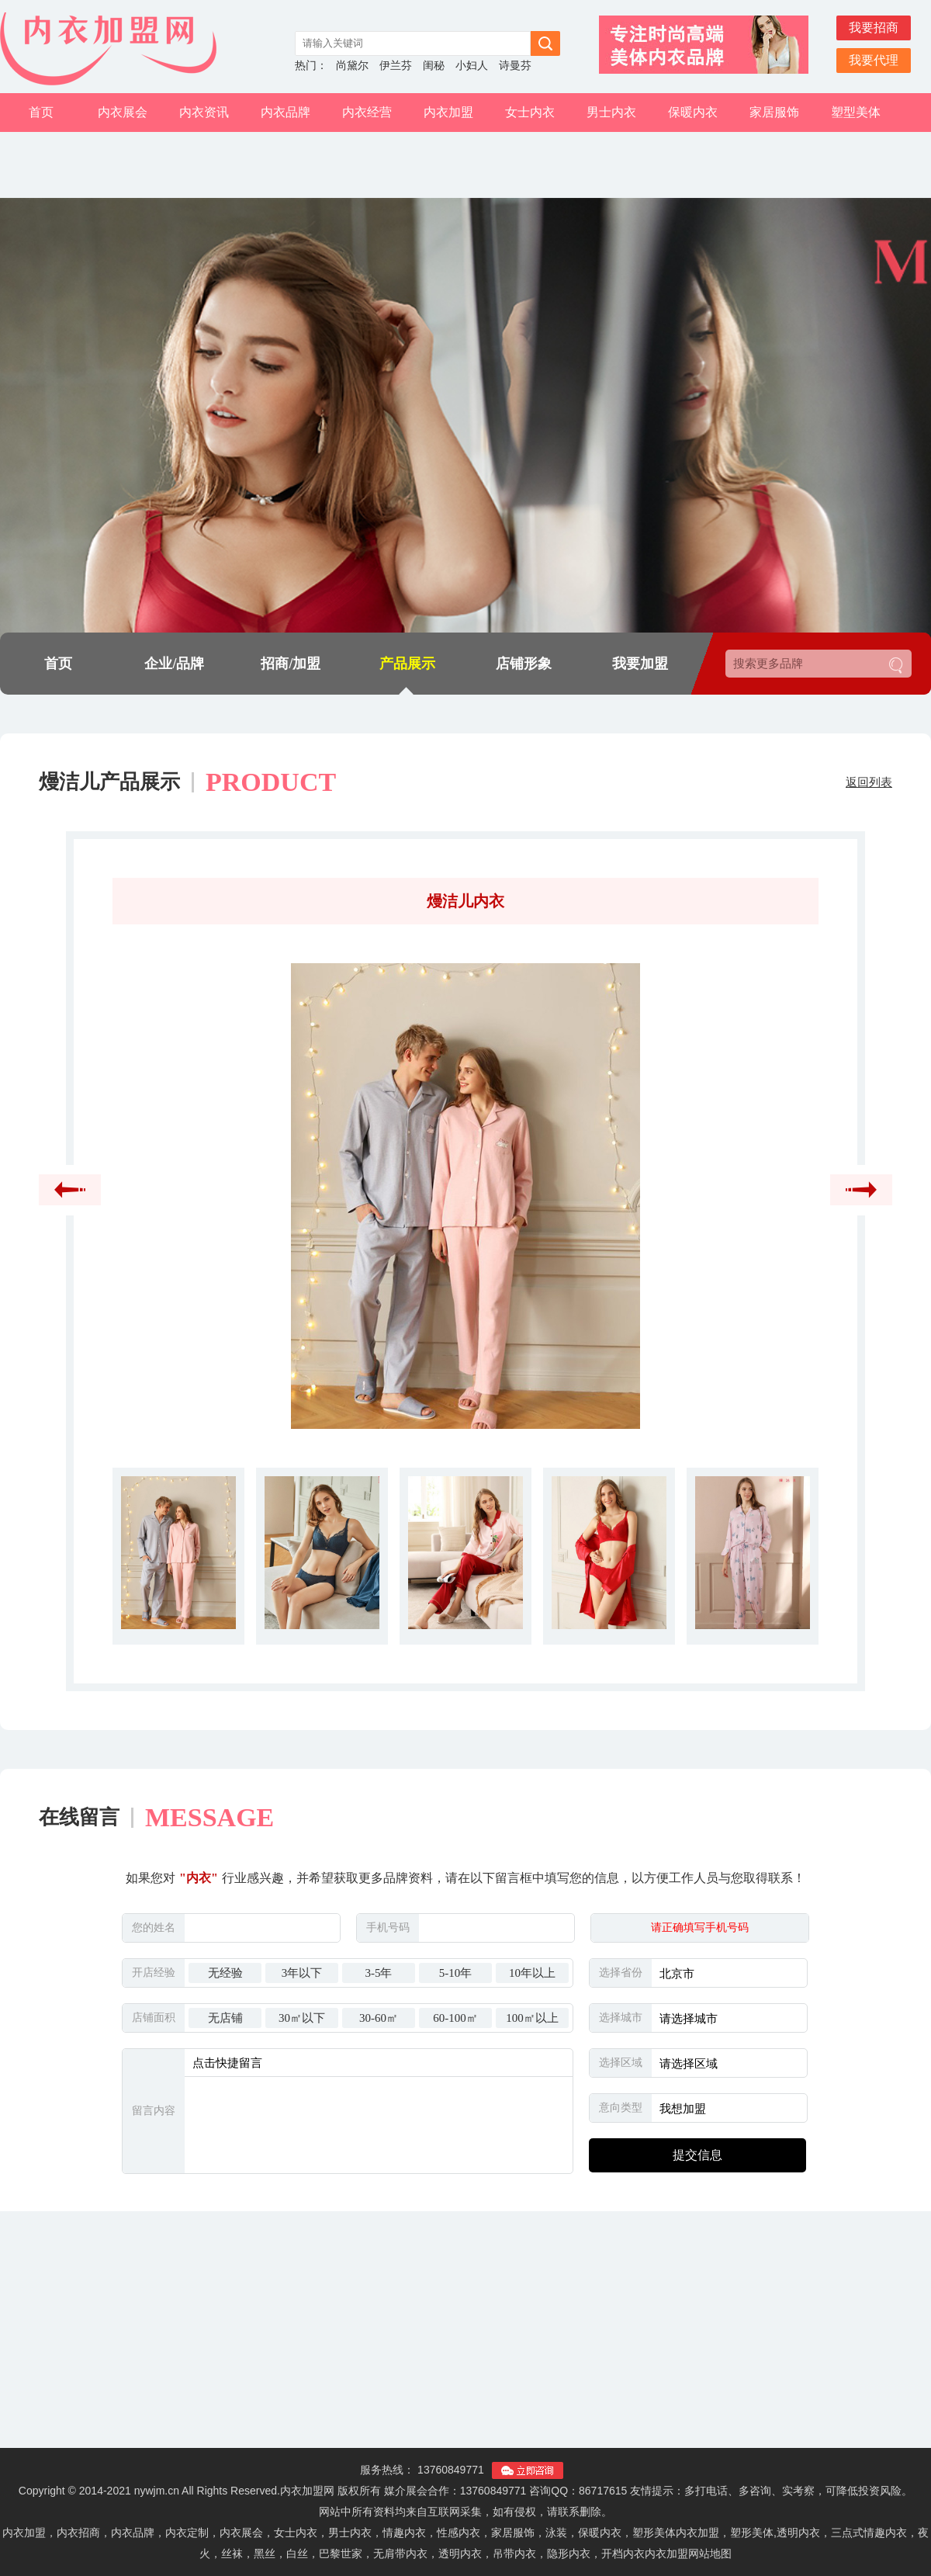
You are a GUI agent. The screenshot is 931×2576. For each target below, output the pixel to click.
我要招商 (873, 27)
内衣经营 (367, 112)
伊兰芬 (395, 65)
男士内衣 (611, 112)
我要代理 (873, 60)
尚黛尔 (352, 65)
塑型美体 (856, 112)
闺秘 (434, 65)
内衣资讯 (204, 112)
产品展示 (407, 663)
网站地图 (710, 2553)
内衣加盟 (448, 112)
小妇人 (471, 65)
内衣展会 (122, 112)
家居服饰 (774, 112)
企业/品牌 (174, 663)
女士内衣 (530, 112)
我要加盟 (640, 663)
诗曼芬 (515, 65)
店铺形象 (524, 663)
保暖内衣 (693, 112)
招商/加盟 (290, 663)
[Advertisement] (465, 2339)
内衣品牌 (285, 112)
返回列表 (869, 782)
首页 (41, 112)
